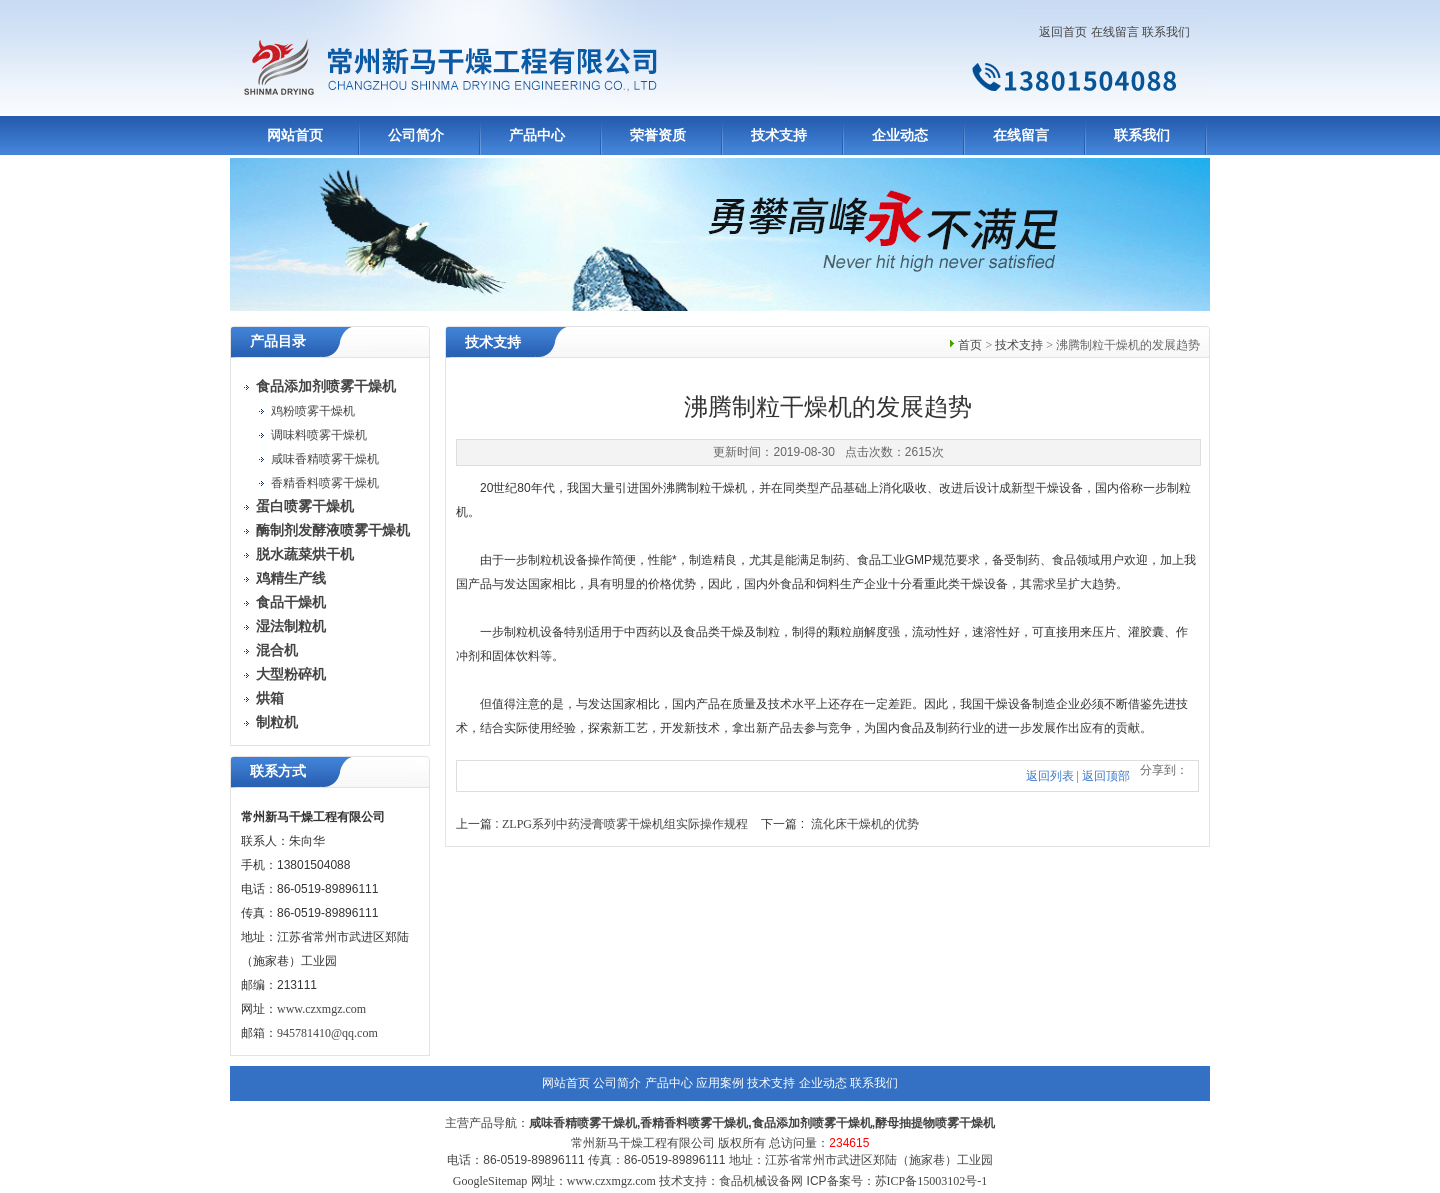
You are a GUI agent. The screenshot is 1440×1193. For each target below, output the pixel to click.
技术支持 (779, 135)
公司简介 (416, 135)
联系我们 (1166, 32)
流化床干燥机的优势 (865, 824)
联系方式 (278, 771)
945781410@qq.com (327, 1033)
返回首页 (1063, 32)
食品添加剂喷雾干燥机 (812, 1123)
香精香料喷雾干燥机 (325, 483)
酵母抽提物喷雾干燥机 (935, 1123)
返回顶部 (1106, 776)
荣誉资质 (658, 135)
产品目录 (278, 341)
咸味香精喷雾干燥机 (325, 459)
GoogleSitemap (490, 1181)
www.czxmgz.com (321, 1009)
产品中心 (537, 135)
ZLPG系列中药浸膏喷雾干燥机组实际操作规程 (625, 824)
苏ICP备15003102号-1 (931, 1181)
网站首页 (295, 135)
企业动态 (900, 135)
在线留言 (1115, 32)
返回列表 (1050, 776)
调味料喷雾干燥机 (319, 435)
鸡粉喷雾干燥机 (313, 411)
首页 (970, 345)
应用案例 (720, 1083)
